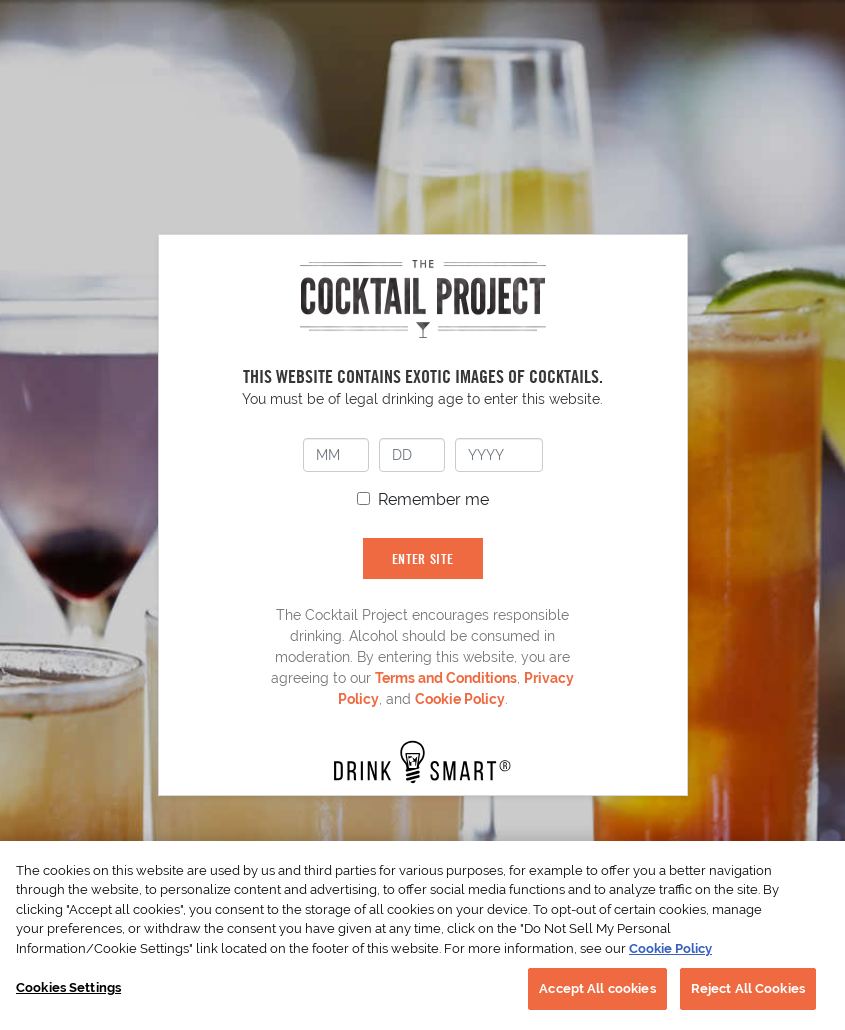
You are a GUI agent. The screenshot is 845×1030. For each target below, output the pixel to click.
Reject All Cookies (748, 988)
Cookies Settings (68, 987)
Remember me (433, 499)
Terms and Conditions (446, 678)
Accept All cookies (597, 988)
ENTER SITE (423, 558)
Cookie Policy (460, 699)
